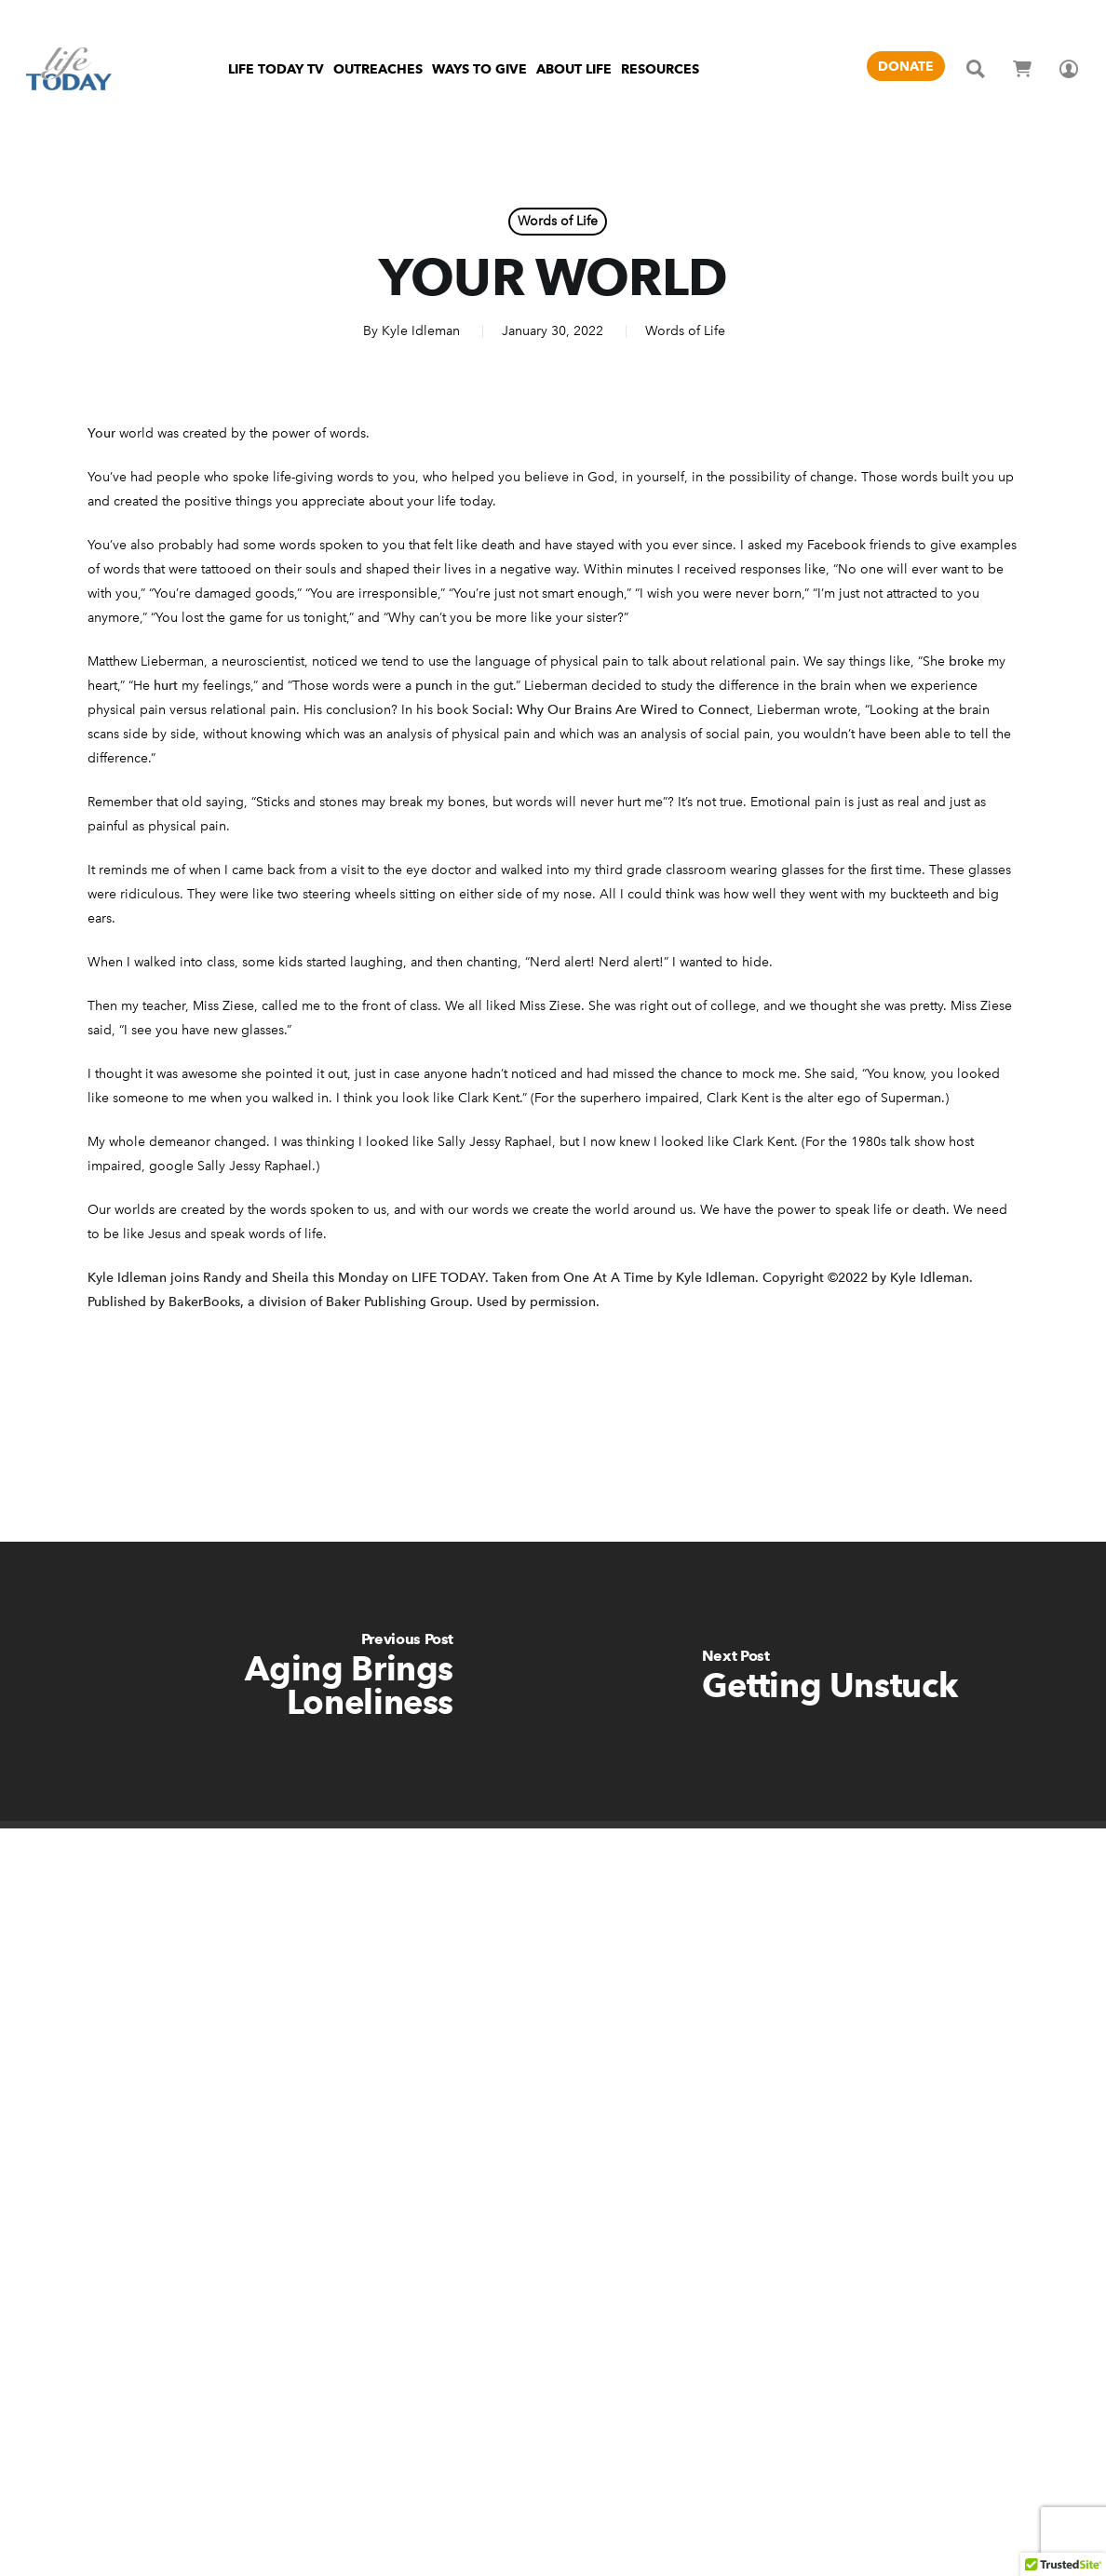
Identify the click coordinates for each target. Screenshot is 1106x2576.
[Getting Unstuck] (829, 1681)
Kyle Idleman (421, 331)
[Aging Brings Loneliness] (276, 1681)
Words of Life (558, 221)
